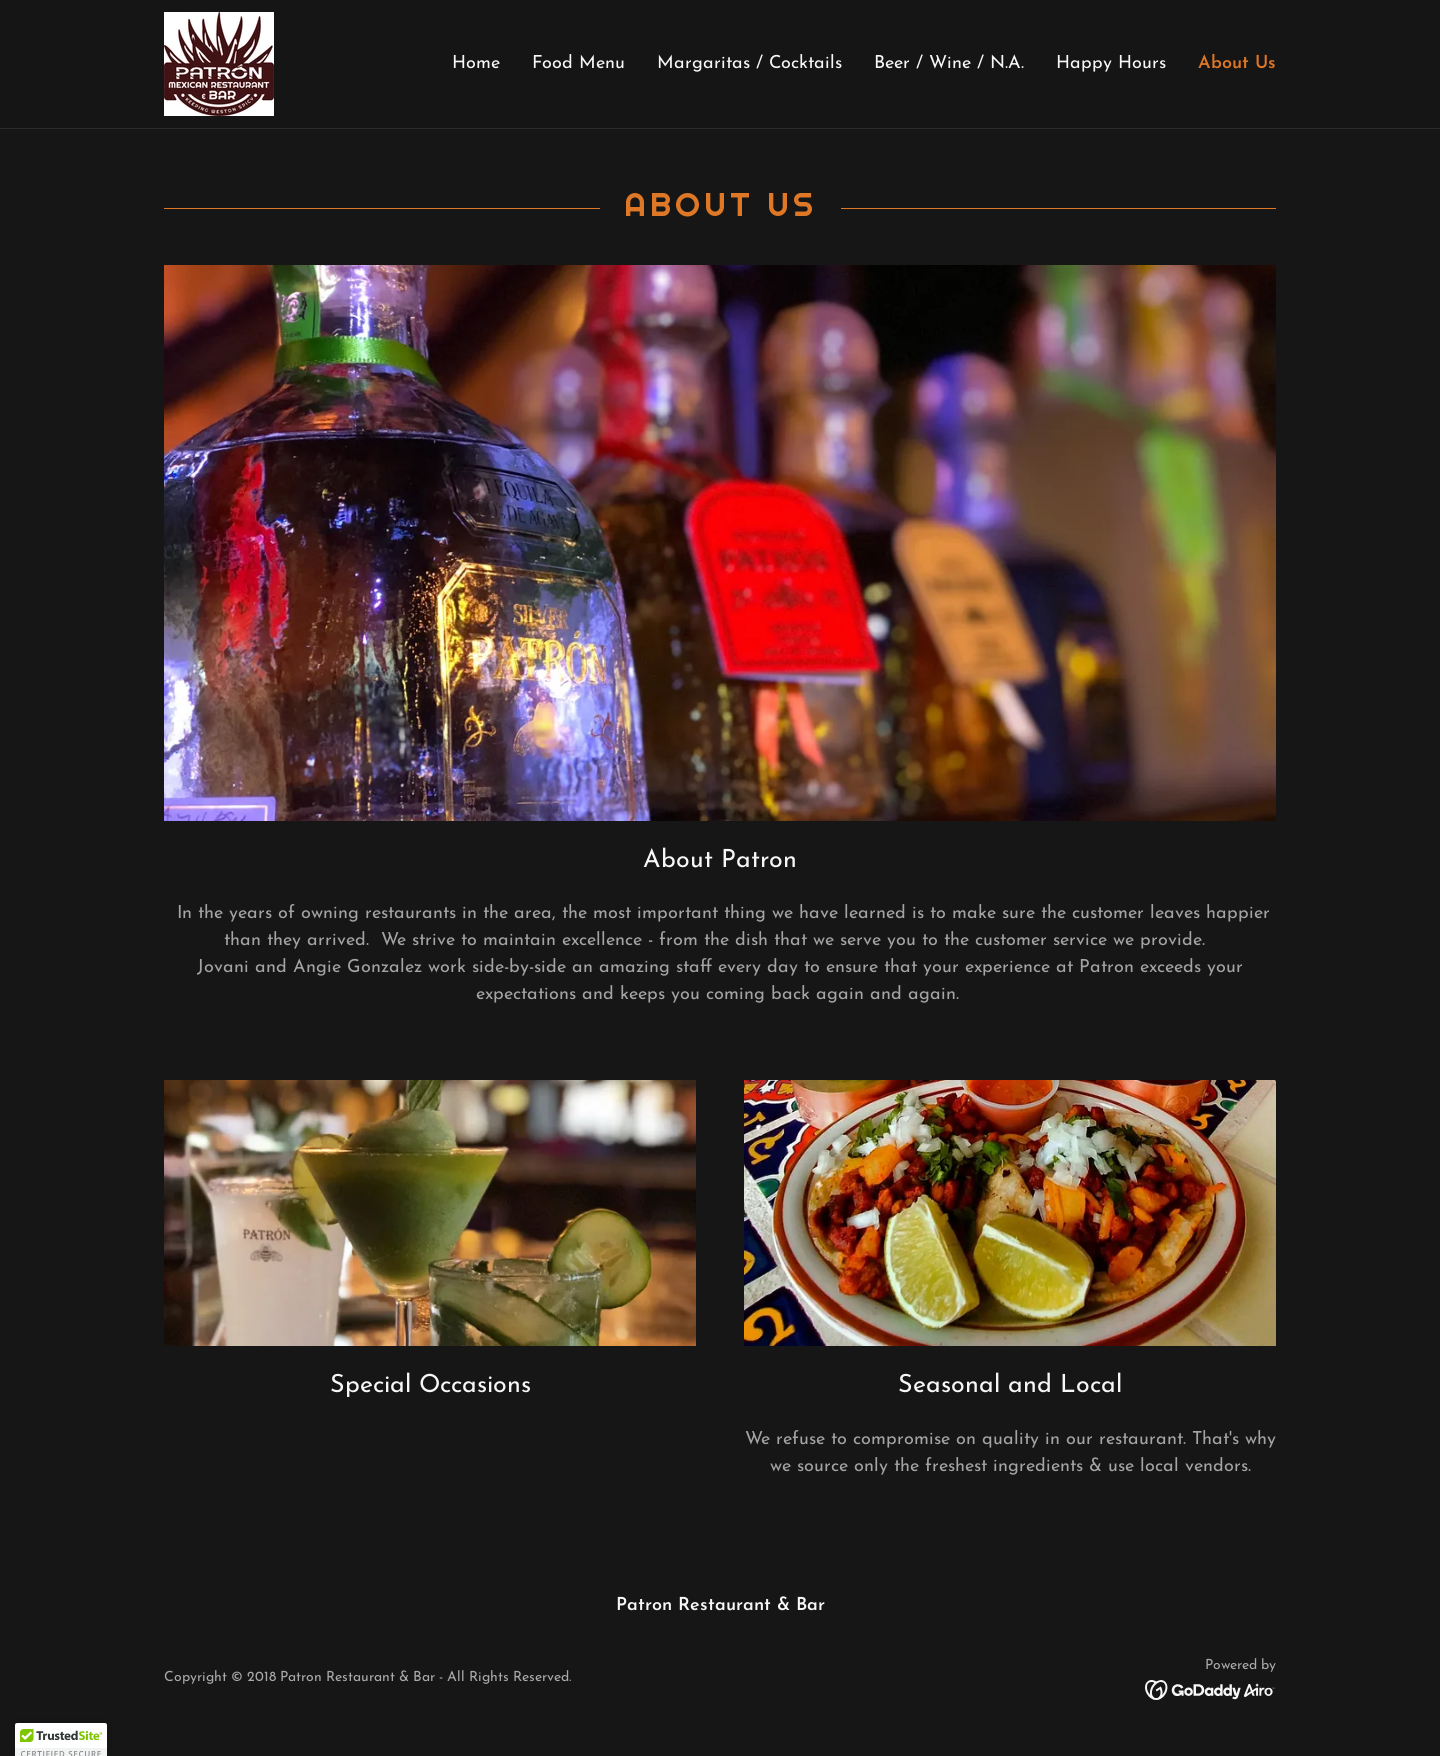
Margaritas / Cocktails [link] (749, 63)
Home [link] (476, 63)
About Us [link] (1237, 63)
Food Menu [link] (578, 63)
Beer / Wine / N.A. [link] (949, 63)
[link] (219, 62)
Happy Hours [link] (1111, 63)
